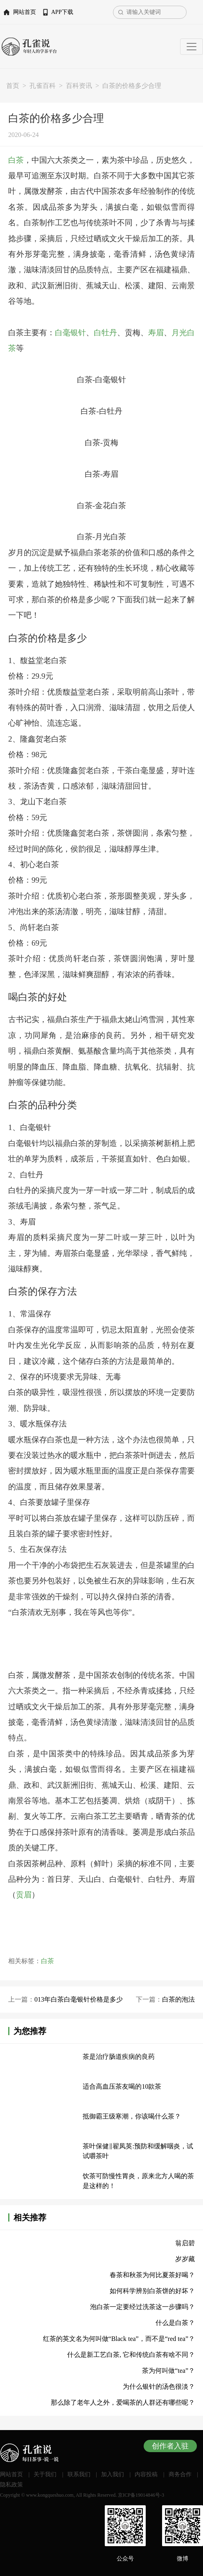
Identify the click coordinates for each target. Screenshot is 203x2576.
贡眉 (24, 1894)
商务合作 (180, 2474)
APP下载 (62, 12)
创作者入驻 (170, 2446)
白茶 (16, 160)
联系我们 (79, 2474)
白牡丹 (105, 332)
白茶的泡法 (178, 1999)
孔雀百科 (42, 85)
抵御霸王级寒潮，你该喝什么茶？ (132, 2116)
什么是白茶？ (175, 2322)
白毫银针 (70, 332)
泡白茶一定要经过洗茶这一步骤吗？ (142, 2306)
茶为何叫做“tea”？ (168, 2370)
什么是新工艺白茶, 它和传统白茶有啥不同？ (131, 2354)
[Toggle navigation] (191, 46)
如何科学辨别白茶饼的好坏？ (152, 2290)
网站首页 (24, 12)
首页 (12, 85)
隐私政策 (11, 2485)
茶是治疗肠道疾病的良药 (119, 2056)
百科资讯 (79, 85)
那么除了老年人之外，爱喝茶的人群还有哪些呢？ (123, 2402)
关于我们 (45, 2474)
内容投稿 (146, 2474)
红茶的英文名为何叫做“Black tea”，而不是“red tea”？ (119, 2338)
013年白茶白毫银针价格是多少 (78, 1999)
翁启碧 (185, 2243)
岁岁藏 (185, 2258)
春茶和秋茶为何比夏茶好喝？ (152, 2274)
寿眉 (156, 332)
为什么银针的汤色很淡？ (159, 2386)
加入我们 (112, 2474)
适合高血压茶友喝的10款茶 (122, 2086)
